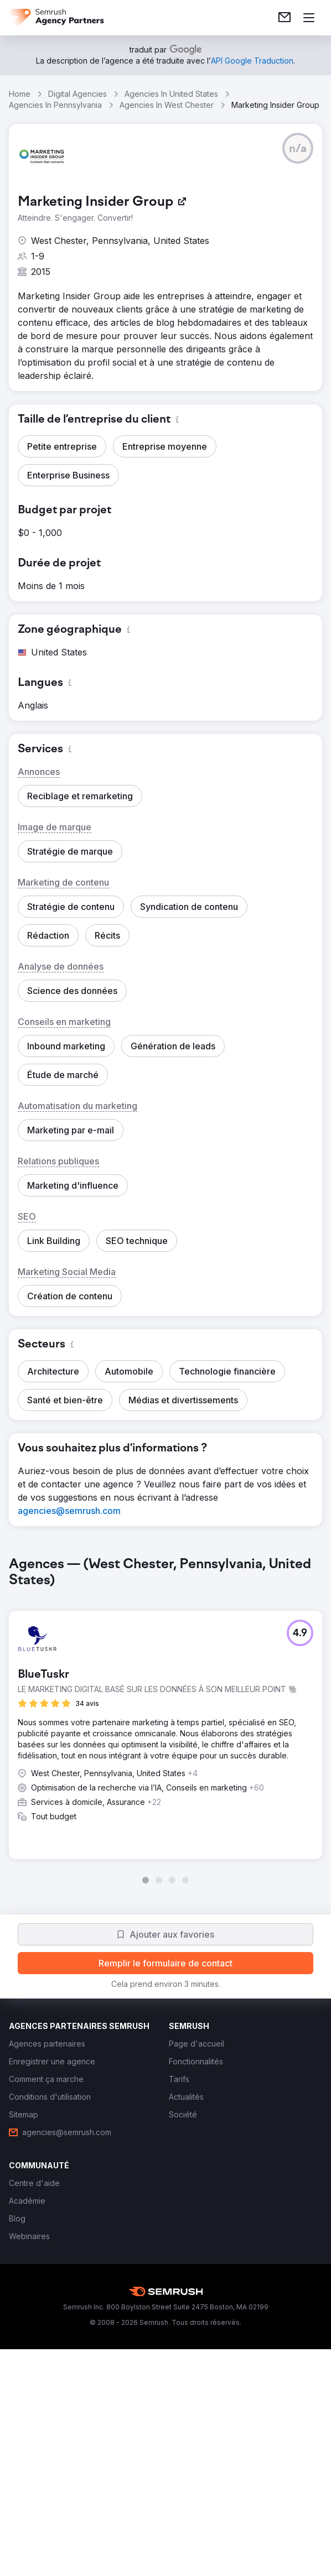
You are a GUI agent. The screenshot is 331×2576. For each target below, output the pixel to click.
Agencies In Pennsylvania (55, 105)
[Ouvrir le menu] (309, 18)
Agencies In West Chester (167, 105)
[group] (165, 1720)
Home (19, 93)
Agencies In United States (171, 93)
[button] (297, 148)
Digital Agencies (77, 93)
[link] (284, 18)
